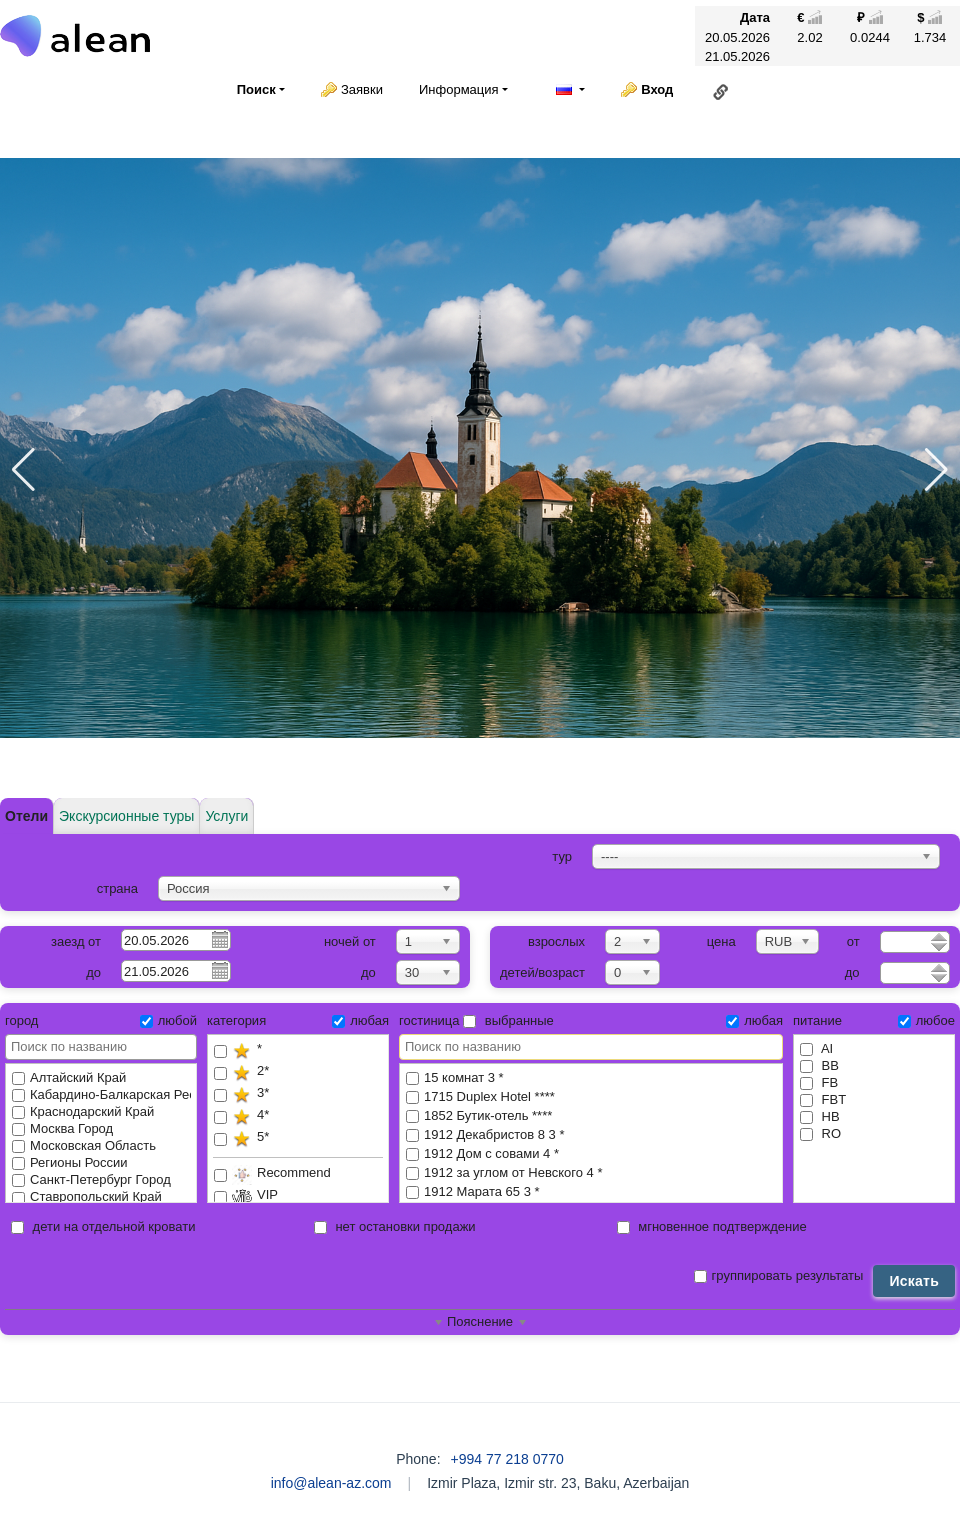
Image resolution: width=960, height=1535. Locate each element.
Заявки (362, 89)
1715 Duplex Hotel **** (591, 1097)
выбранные (508, 1020)
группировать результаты (779, 1275)
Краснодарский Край (83, 1111)
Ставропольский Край (87, 1196)
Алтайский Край (69, 1077)
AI (816, 1048)
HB (820, 1116)
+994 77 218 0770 (507, 1459)
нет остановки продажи (395, 1226)
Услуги (226, 816)
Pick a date (219, 939)
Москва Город (62, 1128)
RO (820, 1133)
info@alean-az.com (331, 1483)
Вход (657, 89)
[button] (23, 470)
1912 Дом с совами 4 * (591, 1154)
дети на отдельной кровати (103, 1226)
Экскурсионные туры (126, 816)
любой (168, 1020)
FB (819, 1082)
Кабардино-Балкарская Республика (101, 1094)
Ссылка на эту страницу (721, 92)
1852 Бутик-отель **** (591, 1116)
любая (360, 1020)
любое (926, 1020)
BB (819, 1065)
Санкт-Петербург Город (91, 1179)
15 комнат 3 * (591, 1078)
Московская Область (84, 1145)
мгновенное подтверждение (712, 1226)
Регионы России (70, 1162)
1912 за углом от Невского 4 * (591, 1173)
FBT (823, 1099)
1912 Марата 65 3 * (591, 1192)
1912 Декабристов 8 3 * (591, 1135)
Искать (914, 1281)
